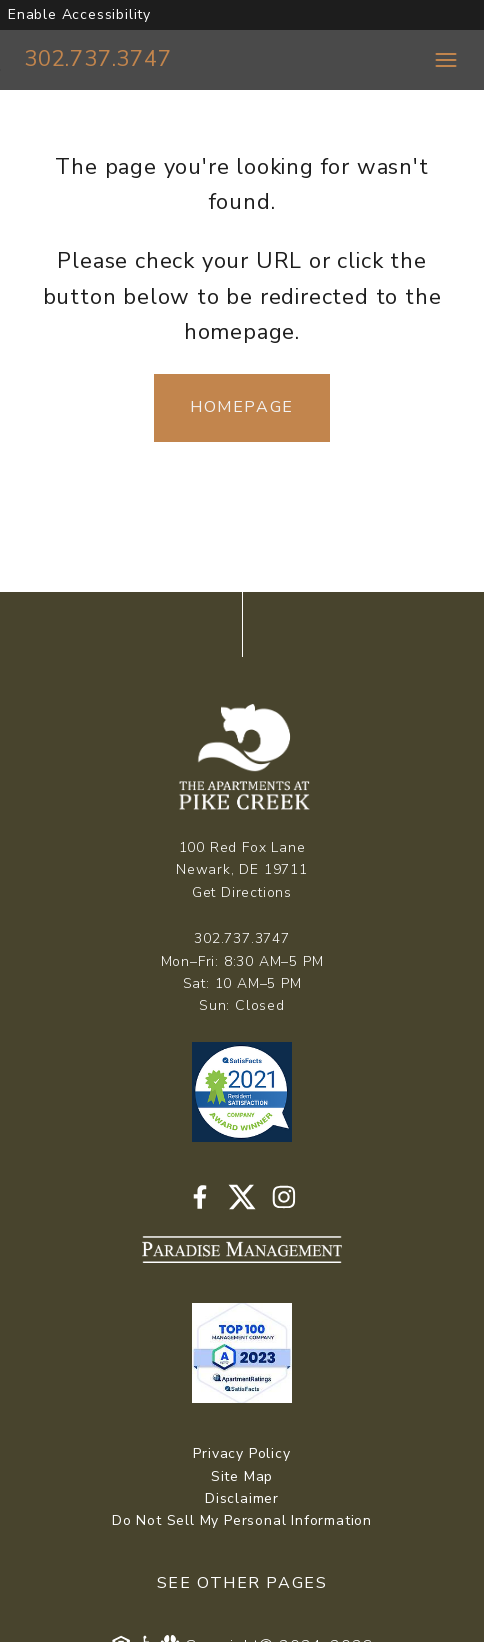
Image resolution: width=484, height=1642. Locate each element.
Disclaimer (242, 1498)
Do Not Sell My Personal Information (242, 1520)
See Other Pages (242, 1583)
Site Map (242, 1476)
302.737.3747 (98, 59)
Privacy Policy (241, 1453)
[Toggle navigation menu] (446, 60)
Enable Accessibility (79, 14)
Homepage (242, 407)
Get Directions (242, 892)
